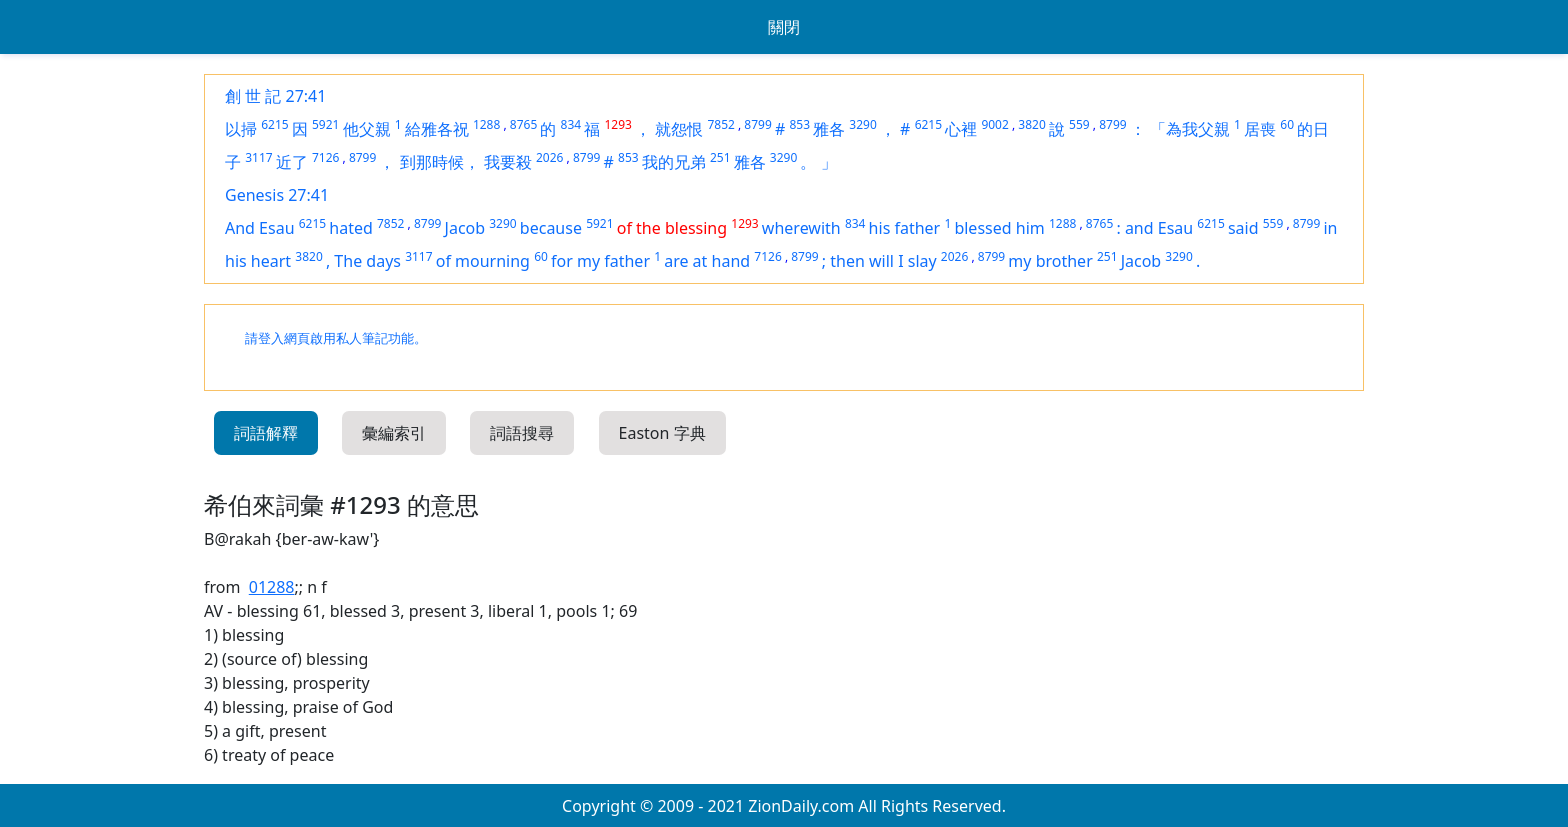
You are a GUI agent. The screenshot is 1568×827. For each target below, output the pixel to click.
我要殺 (508, 162)
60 (1287, 124)
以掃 (241, 129)
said (1243, 228)
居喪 (1260, 129)
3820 (1031, 124)
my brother (1050, 261)
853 (799, 124)
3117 (258, 157)
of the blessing (672, 228)
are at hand (707, 261)
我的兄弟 (674, 162)
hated (351, 228)
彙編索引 (394, 433)
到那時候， (440, 162)
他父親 (367, 129)
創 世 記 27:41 (275, 96)
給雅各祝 (437, 129)
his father (905, 228)
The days (367, 261)
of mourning (483, 261)
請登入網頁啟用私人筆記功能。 (336, 338)
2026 (549, 157)
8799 (757, 124)
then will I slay (883, 261)
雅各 (829, 129)
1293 (617, 124)
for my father (600, 261)
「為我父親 (1190, 129)
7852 (720, 124)
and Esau (1159, 228)
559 (1079, 124)
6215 (274, 124)
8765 (523, 124)
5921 (325, 124)
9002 (994, 124)
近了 (292, 162)
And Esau (260, 228)
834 (571, 124)
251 (720, 157)
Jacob (465, 228)
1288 (486, 124)
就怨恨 (679, 129)
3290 (862, 124)
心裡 (961, 129)
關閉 (784, 27)
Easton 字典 (662, 433)
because (551, 228)
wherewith (801, 228)
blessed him (999, 228)
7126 (325, 157)
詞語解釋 (266, 433)
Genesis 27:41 (277, 195)
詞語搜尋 (522, 433)
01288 (272, 587)
